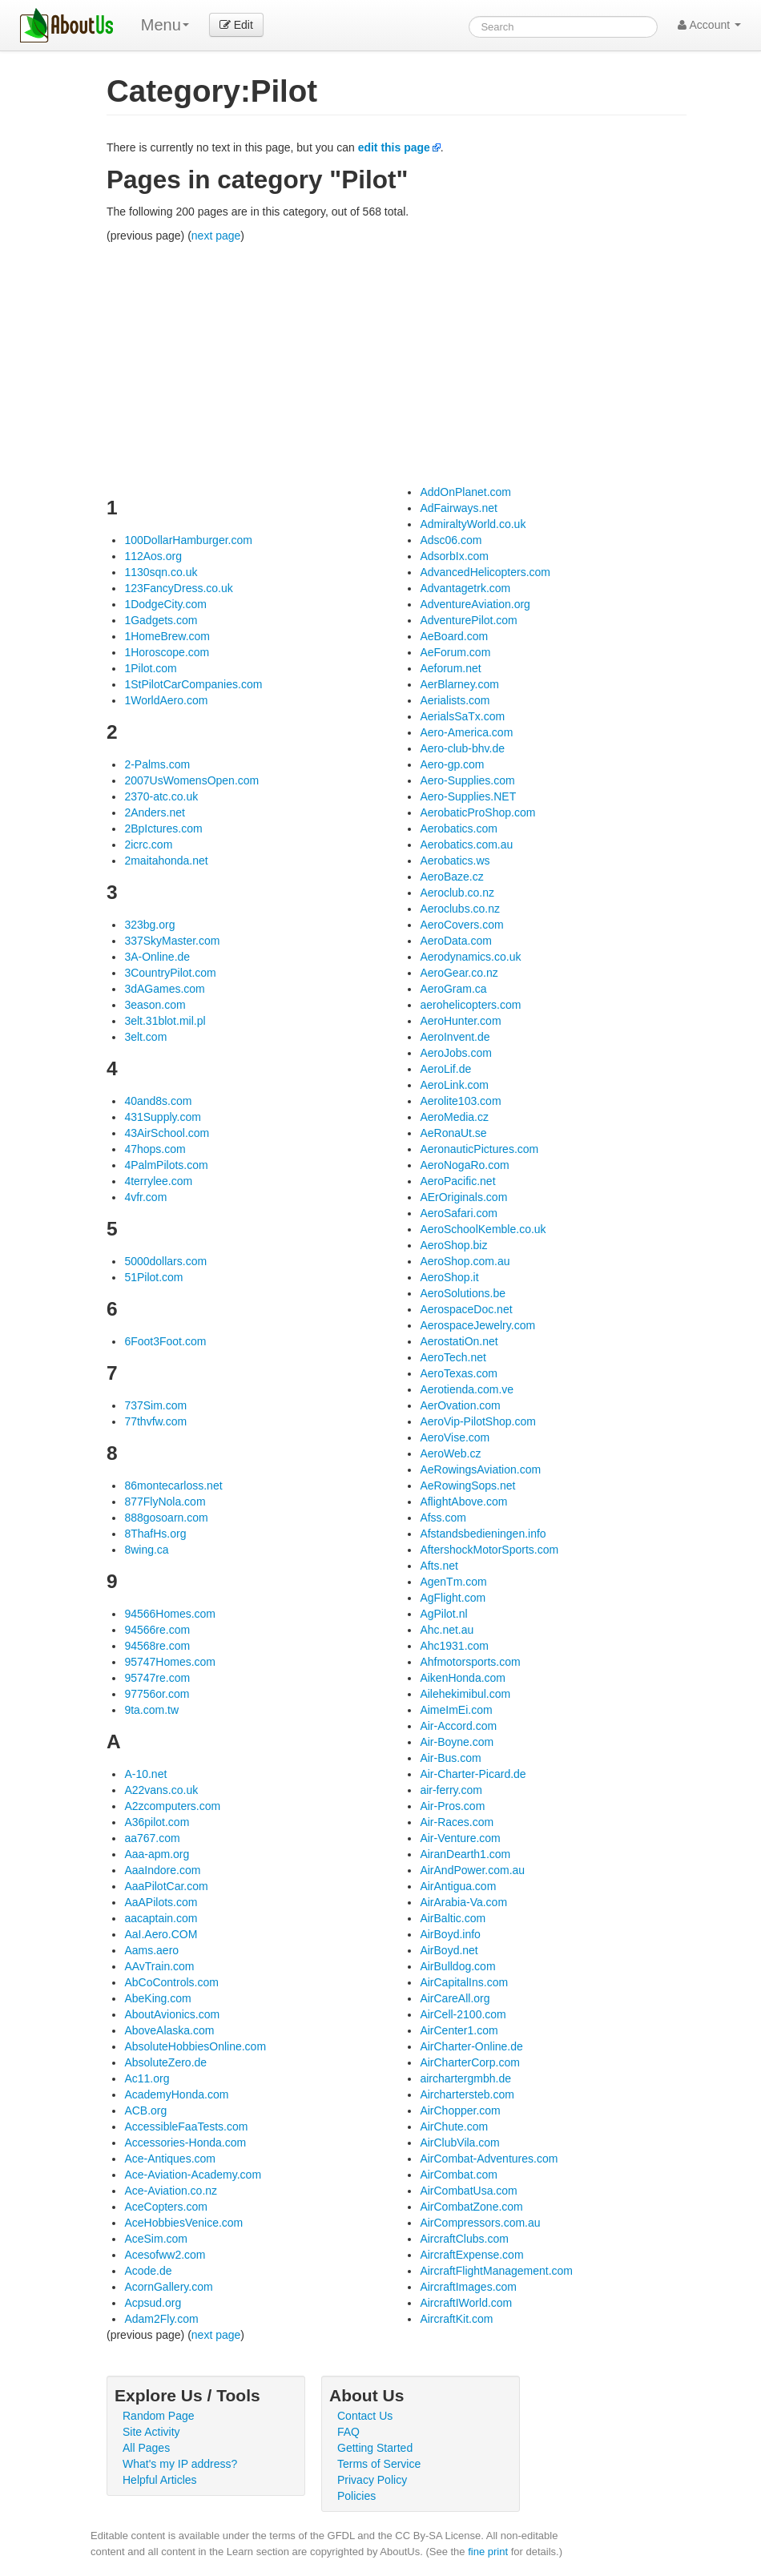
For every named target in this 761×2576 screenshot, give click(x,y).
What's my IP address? (180, 2463)
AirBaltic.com (452, 1918)
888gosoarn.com (165, 1517)
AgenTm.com (453, 1581)
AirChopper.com (460, 2110)
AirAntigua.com (458, 1886)
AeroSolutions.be (462, 1293)
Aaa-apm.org (156, 1854)
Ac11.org (146, 2078)
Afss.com (443, 1517)
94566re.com (157, 1629)
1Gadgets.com (160, 620)
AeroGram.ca (453, 988)
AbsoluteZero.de (165, 2062)
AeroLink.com (454, 1084)
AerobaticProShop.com (477, 812)
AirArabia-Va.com (463, 1902)
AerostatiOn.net (458, 1341)
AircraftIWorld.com (466, 2302)
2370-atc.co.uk (161, 796)
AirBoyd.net (448, 1950)
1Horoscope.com (166, 652)
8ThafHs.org (155, 1533)
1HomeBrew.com (167, 636)
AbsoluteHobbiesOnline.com (195, 2046)
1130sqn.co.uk (160, 572)
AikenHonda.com (462, 1677)
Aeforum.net (450, 668)
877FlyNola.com (164, 1501)
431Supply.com (162, 1117)
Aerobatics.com (458, 828)
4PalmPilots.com (165, 1165)
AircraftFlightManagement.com (496, 2270)
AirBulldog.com (457, 1966)
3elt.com (145, 1036)
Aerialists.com (454, 700)
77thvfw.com (155, 1421)
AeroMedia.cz (454, 1117)
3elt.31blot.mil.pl (164, 1020)
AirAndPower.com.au (472, 1870)
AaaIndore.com (162, 1870)
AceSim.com (155, 2238)
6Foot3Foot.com (165, 1341)
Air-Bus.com (450, 1758)
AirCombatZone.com (471, 2206)
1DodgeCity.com (165, 604)
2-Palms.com (157, 764)
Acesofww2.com (164, 2254)
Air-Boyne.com (456, 1741)
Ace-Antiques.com (169, 2158)
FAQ (348, 2431)
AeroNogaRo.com (464, 1165)
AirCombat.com (458, 2174)
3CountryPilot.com (169, 972)
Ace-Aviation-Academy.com (192, 2174)
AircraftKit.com (456, 2318)
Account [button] (709, 24)
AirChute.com (454, 2126)
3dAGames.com (164, 988)
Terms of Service (379, 2463)
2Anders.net (154, 812)
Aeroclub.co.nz (457, 892)
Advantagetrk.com (465, 588)
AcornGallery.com (168, 2286)
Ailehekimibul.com (465, 1693)
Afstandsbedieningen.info (483, 1533)
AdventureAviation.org (475, 604)
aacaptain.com (160, 1918)
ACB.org (145, 2110)
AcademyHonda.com (176, 2094)
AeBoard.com (454, 636)
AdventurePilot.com (468, 620)
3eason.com (154, 1004)
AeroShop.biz (453, 1245)
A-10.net (145, 1774)
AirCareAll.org (454, 1998)
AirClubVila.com (459, 2142)
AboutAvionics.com (171, 2014)
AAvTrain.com (159, 1966)
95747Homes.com (169, 1661)
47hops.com (154, 1149)
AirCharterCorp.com (469, 2062)
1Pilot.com (150, 668)
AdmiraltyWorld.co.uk (472, 524)
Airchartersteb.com (466, 2094)
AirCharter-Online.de (471, 2046)
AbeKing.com (157, 1998)
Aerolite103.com (460, 1100)
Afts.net (438, 1565)
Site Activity (151, 2431)
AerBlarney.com (459, 684)
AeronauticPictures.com (479, 1149)
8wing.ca (146, 1549)
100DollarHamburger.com (188, 540)
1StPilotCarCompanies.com (193, 684)
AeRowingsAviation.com (480, 1469)
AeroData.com (455, 940)
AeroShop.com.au (464, 1261)
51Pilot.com (153, 1277)
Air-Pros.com (452, 1806)
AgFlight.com (452, 1597)
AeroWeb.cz (450, 1453)
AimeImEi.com (456, 1709)
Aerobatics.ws (454, 860)
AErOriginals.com (463, 1197)
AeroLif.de (445, 1068)
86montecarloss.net (173, 1485)
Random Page (159, 2415)
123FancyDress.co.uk (178, 588)
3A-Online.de (157, 956)
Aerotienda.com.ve (466, 1389)
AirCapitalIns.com (464, 1982)
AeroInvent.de (454, 1036)
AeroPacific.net (457, 1181)
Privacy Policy (372, 2479)
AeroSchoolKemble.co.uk (483, 1229)
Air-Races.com (456, 1822)
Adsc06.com (450, 540)
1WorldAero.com (165, 700)
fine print (488, 2552)
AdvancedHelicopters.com (485, 572)
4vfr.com (145, 1197)
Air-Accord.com (458, 1725)
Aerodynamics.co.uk (470, 956)
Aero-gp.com (452, 764)
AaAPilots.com (160, 1902)
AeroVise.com (454, 1437)
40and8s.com (157, 1100)
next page (216, 235)
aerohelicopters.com (470, 1004)
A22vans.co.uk (161, 1790)
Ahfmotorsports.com (470, 1661)
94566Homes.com (169, 1613)
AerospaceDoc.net (466, 1309)
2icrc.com (148, 844)
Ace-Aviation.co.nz (170, 2190)
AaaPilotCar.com (165, 1886)
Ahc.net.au (446, 1629)
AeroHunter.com (460, 1020)
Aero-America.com (466, 732)
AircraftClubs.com (464, 2238)
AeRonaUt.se (453, 1133)
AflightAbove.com (463, 1501)
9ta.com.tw (151, 1709)
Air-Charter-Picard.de (472, 1774)
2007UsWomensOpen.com (191, 780)
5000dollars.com (165, 1261)
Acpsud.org (152, 2302)
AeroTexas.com (458, 1373)
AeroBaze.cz (451, 876)
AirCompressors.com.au (480, 2222)
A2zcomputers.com (172, 1806)
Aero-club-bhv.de (462, 748)
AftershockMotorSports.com (489, 1549)
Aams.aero (151, 1950)
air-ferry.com (451, 1790)
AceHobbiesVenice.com (183, 2222)
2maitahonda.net (165, 860)
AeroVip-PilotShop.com (477, 1421)
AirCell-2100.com (462, 2014)
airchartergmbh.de (465, 2078)
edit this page (394, 147)
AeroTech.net (453, 1357)
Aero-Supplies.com (467, 780)
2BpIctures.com (163, 828)
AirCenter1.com (458, 2030)
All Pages (146, 2447)
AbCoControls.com (171, 1982)
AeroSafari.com (458, 1213)
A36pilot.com (156, 1822)
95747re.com (157, 1677)
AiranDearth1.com (465, 1854)
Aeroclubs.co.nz (460, 908)
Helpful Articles (160, 2479)
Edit (236, 24)
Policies (356, 2495)
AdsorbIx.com (454, 556)
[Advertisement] (397, 364)
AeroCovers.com (461, 924)
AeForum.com (455, 652)
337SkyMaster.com (171, 940)
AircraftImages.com (468, 2286)
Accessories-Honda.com (185, 2142)
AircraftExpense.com (471, 2254)
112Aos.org (153, 556)
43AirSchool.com (166, 1133)
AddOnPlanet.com (465, 492)
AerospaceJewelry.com (477, 1325)
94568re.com (157, 1645)
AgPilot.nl (443, 1613)
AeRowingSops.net (467, 1485)
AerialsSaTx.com (462, 716)
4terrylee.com (158, 1181)
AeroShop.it (449, 1277)
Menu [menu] (165, 25)
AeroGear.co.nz (458, 972)
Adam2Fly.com (161, 2318)
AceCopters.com (165, 2206)
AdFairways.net (458, 508)
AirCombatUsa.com (468, 2190)
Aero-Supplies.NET (468, 796)
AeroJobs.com (455, 1052)
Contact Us (365, 2415)
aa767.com (151, 1838)
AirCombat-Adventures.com (489, 2158)
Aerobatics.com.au (466, 844)
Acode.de (147, 2270)
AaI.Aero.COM (160, 1934)
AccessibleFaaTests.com (186, 2126)
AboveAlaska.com (169, 2030)
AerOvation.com (460, 1405)
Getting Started (375, 2447)
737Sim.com (155, 1405)
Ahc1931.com (454, 1645)
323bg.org (149, 924)
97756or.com (156, 1693)
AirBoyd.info (450, 1934)
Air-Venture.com (460, 1838)
